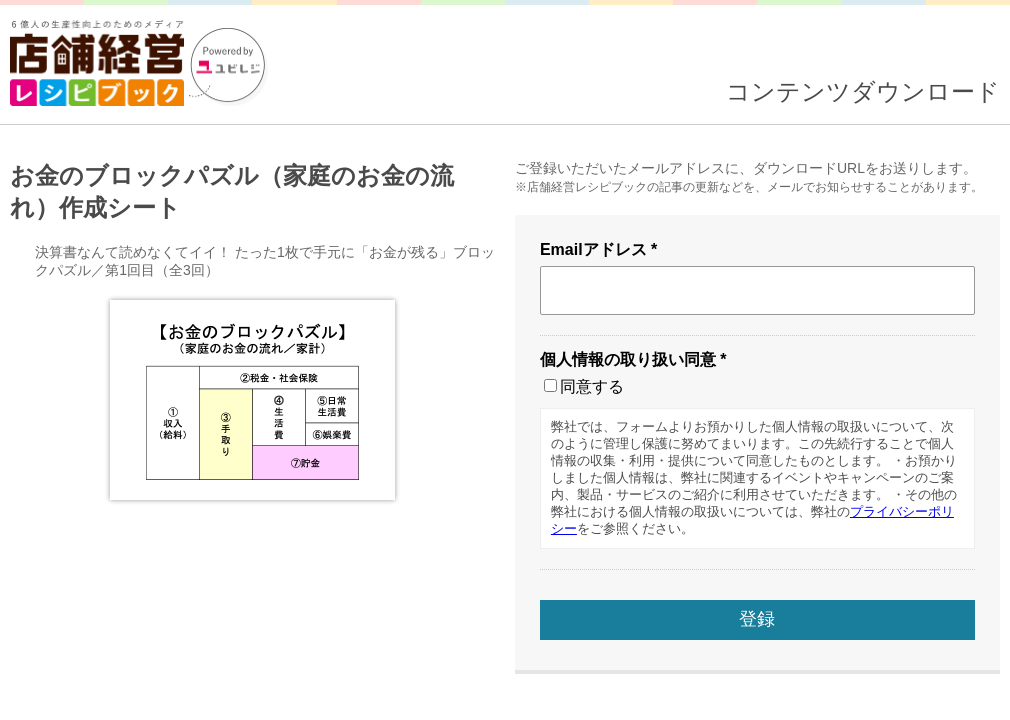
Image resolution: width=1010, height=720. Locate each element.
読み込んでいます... (505, 360)
